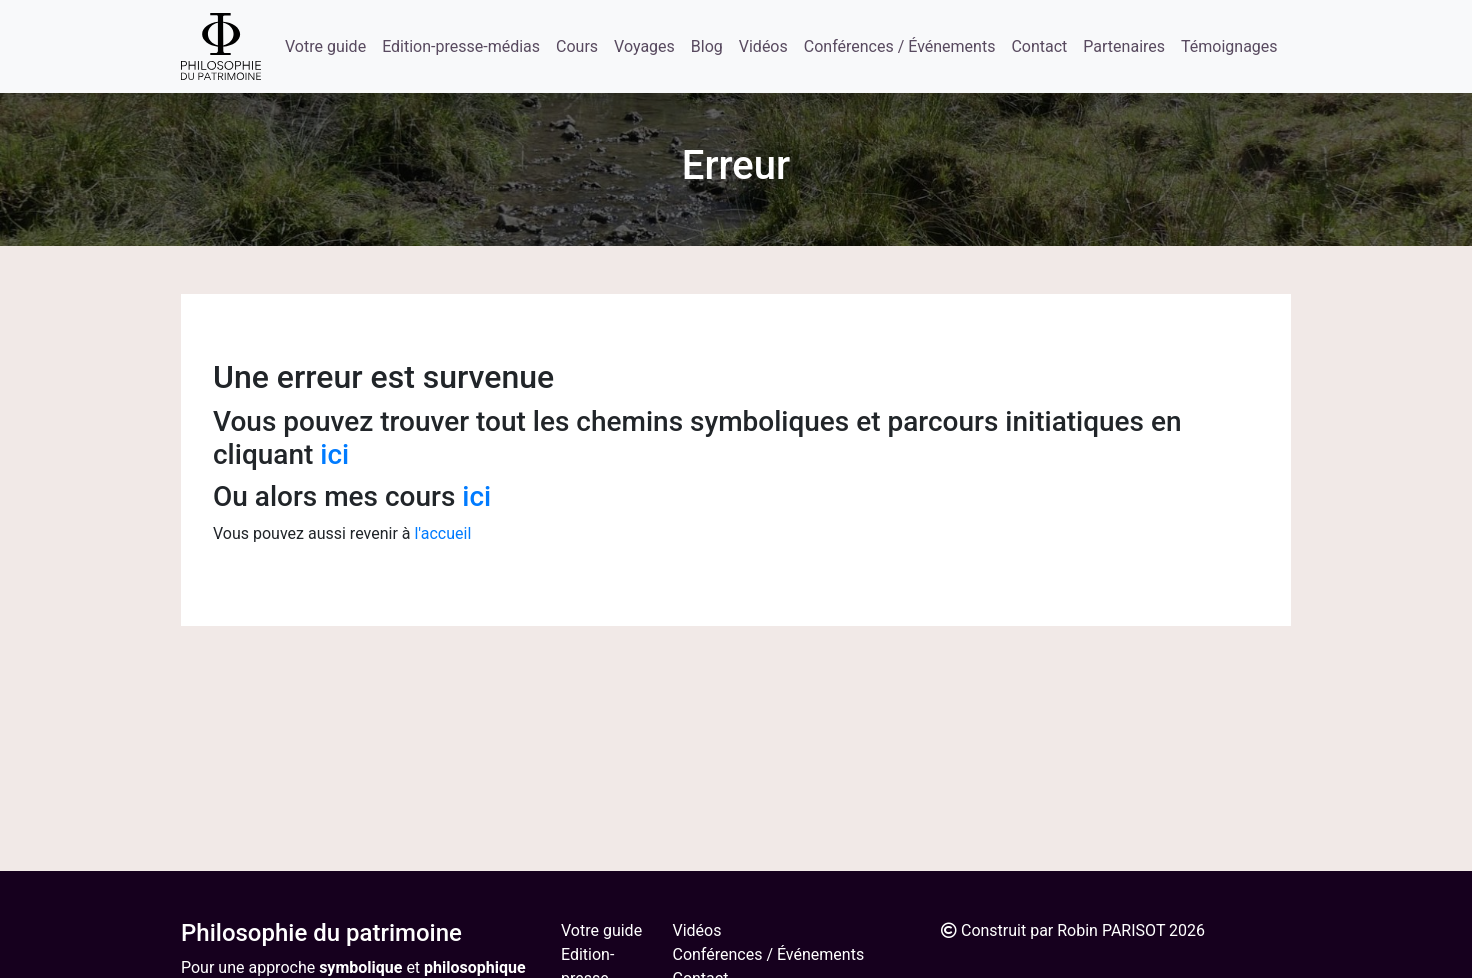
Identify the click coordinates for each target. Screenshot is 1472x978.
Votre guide (325, 46)
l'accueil (442, 533)
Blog (707, 46)
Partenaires (1124, 46)
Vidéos (763, 46)
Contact (1039, 46)
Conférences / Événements (900, 46)
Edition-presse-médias (461, 46)
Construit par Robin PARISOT (1063, 930)
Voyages (644, 46)
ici (334, 454)
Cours (577, 46)
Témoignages (1229, 46)
